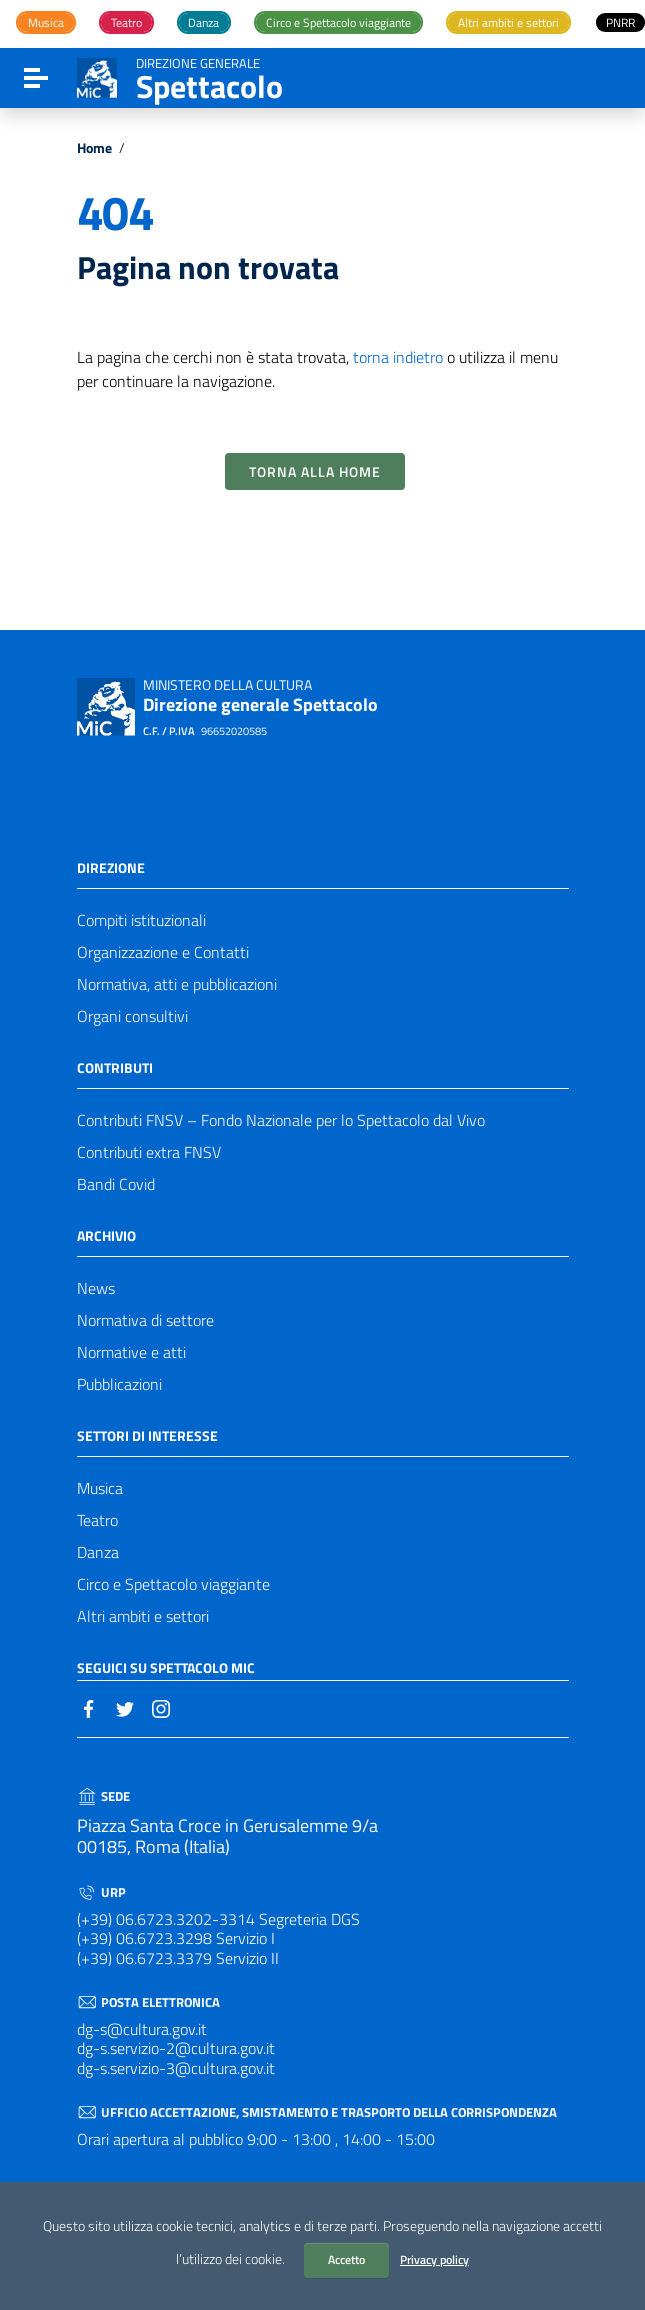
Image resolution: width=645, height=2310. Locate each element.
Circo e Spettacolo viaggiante (173, 1584)
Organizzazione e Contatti (163, 952)
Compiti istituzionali (141, 920)
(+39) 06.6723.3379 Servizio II (178, 1958)
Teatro (97, 1520)
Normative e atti (131, 1352)
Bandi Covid (116, 1184)
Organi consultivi (132, 1016)
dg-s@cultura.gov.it (142, 2029)
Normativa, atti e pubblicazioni (177, 984)
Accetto (346, 2259)
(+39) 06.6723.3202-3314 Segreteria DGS (218, 1919)
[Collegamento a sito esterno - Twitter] (125, 1707)
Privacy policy (434, 2259)
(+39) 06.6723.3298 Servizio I (176, 1938)
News (96, 1288)
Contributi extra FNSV (149, 1152)
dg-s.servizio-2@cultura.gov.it (176, 2048)
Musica (100, 1488)
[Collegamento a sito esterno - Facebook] (89, 1707)
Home (94, 148)
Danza (98, 1552)
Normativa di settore (145, 1320)
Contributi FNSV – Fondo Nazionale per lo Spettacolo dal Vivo (281, 1120)
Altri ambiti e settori (143, 1616)
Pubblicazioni (119, 1384)
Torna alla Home (315, 471)
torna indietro (398, 357)
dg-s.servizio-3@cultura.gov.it (176, 2068)
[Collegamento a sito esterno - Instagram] (161, 1707)
